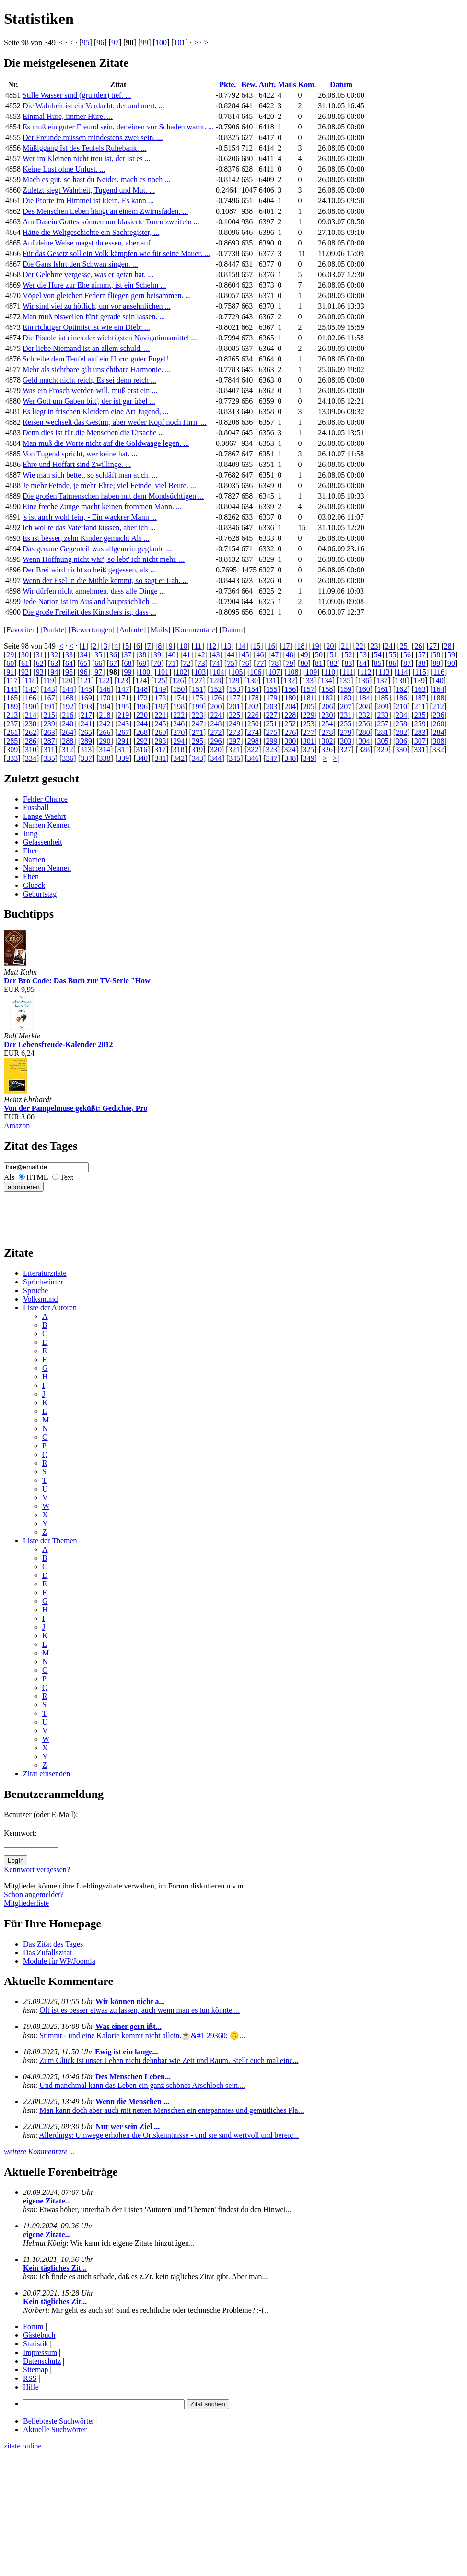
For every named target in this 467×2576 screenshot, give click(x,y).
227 (272, 715)
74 (216, 663)
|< (60, 42)
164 (438, 689)
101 (180, 42)
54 (378, 655)
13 (227, 646)
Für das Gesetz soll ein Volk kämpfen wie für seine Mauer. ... (116, 253)
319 (197, 750)
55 (392, 655)
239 (49, 724)
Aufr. (267, 85)
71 (172, 663)
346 (253, 758)
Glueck (34, 885)
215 (49, 715)
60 (10, 663)
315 (123, 750)
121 (85, 680)
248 (216, 724)
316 (141, 750)
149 (160, 689)
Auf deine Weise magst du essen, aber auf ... (90, 243)
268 (142, 732)
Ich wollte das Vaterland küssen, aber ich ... (89, 528)
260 (438, 724)
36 (113, 655)
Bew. (249, 85)
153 (234, 689)
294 (179, 741)
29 (10, 655)
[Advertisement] (32, 1213)
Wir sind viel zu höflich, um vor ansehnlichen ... (97, 306)
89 (436, 663)
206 (327, 706)
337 (86, 758)
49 (304, 655)
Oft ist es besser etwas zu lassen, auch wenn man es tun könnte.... (139, 2010)
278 (327, 732)
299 (272, 741)
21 (345, 646)
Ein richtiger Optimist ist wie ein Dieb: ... (86, 327)
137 (382, 680)
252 (290, 724)
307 (420, 741)
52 (348, 655)
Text (66, 1177)
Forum (33, 2326)
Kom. (307, 85)
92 (25, 672)
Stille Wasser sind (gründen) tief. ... (77, 95)
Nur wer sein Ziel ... (127, 2126)
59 (451, 655)
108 (292, 672)
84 (363, 663)
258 (401, 724)
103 (200, 672)
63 (54, 663)
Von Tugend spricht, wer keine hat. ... (80, 454)
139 (419, 680)
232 (364, 715)
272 (216, 732)
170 (105, 698)
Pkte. (227, 85)
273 (234, 732)
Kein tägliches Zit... (55, 2268)
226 (253, 715)
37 (128, 655)
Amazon (17, 1125)
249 (234, 724)
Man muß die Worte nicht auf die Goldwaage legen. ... (106, 443)
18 (300, 646)
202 (253, 706)
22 (359, 646)
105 (237, 672)
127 (196, 680)
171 (123, 698)
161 (382, 689)
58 (436, 655)
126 (178, 680)
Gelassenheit (42, 842)
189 (12, 706)
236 (438, 715)
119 (48, 680)
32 (54, 655)
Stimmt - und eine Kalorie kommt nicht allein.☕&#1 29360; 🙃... (142, 2035)
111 (347, 672)
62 (40, 663)
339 (123, 758)
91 (10, 672)
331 (419, 750)
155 (272, 689)
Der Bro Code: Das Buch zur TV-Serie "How (77, 981)
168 (67, 698)
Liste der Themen (50, 1541)
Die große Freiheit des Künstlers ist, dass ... (89, 612)
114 (402, 672)
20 (330, 646)
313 (86, 750)
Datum (341, 85)
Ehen (31, 877)
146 (105, 689)
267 (123, 732)
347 (272, 758)
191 (49, 706)
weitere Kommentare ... (39, 2151)
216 (67, 715)
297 (234, 741)
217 (86, 715)
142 (30, 689)
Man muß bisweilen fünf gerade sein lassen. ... (94, 317)
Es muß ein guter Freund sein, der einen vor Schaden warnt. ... (118, 127)
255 (345, 724)
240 (67, 724)
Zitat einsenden (46, 1774)
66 (98, 663)
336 (67, 758)
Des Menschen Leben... (133, 2077)
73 (201, 663)
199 (197, 706)
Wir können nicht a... (129, 2001)
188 (438, 698)
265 (86, 732)
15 (256, 646)
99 (144, 42)
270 (179, 732)
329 (382, 750)
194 (105, 706)
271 (197, 732)
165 (12, 698)
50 (319, 655)
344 (216, 758)
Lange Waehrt (44, 816)
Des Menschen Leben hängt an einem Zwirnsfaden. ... (105, 211)
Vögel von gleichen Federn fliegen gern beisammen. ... (107, 295)
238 (30, 724)
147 (123, 689)
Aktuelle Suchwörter (55, 2429)
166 (30, 698)
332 (438, 750)
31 (40, 655)
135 (344, 680)
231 (345, 715)
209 (382, 706)
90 (451, 663)
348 (290, 758)
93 (40, 672)
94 (54, 672)
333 (12, 758)
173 (160, 698)
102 (181, 672)
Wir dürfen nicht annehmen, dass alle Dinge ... (94, 591)
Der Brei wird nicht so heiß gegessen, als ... (89, 570)
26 (418, 646)
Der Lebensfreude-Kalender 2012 (58, 1044)
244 (142, 724)
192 (67, 706)
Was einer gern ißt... (128, 2026)
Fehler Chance (45, 799)
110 (329, 672)
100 (161, 42)
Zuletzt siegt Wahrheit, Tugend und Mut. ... (89, 190)
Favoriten (20, 630)
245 (160, 724)
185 (382, 698)
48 (289, 655)
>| (207, 42)
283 (420, 732)
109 (311, 672)
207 (345, 706)
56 (407, 655)
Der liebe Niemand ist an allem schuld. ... (86, 348)
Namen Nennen (47, 868)
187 (420, 698)
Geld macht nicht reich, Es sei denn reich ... (89, 380)
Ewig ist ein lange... (126, 2052)
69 (142, 663)
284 (438, 732)
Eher (30, 851)
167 (49, 698)
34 (84, 655)
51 (334, 655)
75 (230, 663)
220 (142, 715)
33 (69, 655)
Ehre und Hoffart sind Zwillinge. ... (77, 464)
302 (327, 741)
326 (327, 750)
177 (234, 698)
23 (374, 646)
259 (420, 724)
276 (290, 732)
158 (327, 689)
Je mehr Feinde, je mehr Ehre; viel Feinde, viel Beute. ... (109, 485)
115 (420, 672)
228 (290, 715)
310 (30, 750)
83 (348, 663)
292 (142, 741)
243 (123, 724)
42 (201, 655)
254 (327, 724)
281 (382, 732)
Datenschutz (42, 2361)
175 (197, 698)
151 (197, 689)
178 (253, 698)
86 (392, 663)
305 (382, 741)
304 (364, 741)
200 (216, 706)
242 (105, 724)
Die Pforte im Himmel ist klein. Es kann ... (88, 201)
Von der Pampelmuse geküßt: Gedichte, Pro (75, 1108)
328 (364, 750)
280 (364, 732)
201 (234, 706)
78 (275, 663)
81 (319, 663)
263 (49, 732)
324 (290, 750)
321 (234, 750)
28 (448, 646)
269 (160, 732)
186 (401, 698)
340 (142, 758)
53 (363, 655)
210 (401, 706)
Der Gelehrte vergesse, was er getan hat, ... (88, 274)
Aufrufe (131, 630)
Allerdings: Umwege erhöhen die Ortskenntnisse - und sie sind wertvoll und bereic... (169, 2135)
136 (363, 680)
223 (197, 715)
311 (49, 750)
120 (67, 680)
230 (327, 715)
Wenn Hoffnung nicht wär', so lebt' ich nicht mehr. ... (104, 559)
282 (401, 732)
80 (304, 663)
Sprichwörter (43, 1282)
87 (407, 663)
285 (12, 741)
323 (271, 750)
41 (186, 655)
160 (364, 689)
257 (382, 724)
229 (309, 715)
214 (30, 715)
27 (433, 646)
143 (49, 689)
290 (105, 741)
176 (216, 698)
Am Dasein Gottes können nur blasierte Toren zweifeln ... (111, 222)
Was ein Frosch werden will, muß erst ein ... (90, 390)
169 (86, 698)
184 (364, 698)
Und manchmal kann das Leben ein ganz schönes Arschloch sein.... (142, 2085)
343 (197, 758)
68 (128, 663)
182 (327, 698)
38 (142, 655)
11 (197, 646)
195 (123, 706)
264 (67, 732)
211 (419, 706)
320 (216, 750)
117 (11, 680)
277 (309, 732)
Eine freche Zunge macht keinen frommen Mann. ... (102, 506)
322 (252, 750)
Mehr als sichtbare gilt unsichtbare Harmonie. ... (97, 369)
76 (245, 663)
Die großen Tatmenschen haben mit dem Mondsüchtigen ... (113, 496)
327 (345, 750)
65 (84, 663)
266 (105, 732)
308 (438, 741)
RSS (29, 2378)
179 (272, 698)
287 (49, 741)
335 (49, 758)
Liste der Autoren (50, 1308)
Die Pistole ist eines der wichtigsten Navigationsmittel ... (110, 338)
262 (30, 732)
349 (309, 758)
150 (179, 689)
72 (186, 663)
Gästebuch (39, 2335)
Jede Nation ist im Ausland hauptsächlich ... (90, 601)
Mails (287, 85)
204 (290, 706)
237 (12, 724)
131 (271, 680)
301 (309, 741)
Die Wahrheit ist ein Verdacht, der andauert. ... (93, 106)
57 (422, 655)
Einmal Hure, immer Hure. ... (68, 116)
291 (123, 741)
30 (25, 655)
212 (438, 706)
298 (253, 741)
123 (122, 680)
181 (309, 698)
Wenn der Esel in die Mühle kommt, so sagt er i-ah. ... (105, 580)
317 (160, 750)
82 (334, 663)
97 (115, 42)
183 (345, 698)
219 (123, 715)
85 (378, 663)
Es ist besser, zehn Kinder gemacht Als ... (86, 538)
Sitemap (35, 2370)
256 (364, 724)
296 (216, 741)
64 (69, 663)
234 (401, 715)
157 (309, 689)
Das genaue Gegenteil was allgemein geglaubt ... (97, 549)
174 (179, 698)
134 (326, 680)
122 (104, 680)
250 (253, 724)
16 (271, 646)
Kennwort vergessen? (37, 1869)
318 (179, 750)
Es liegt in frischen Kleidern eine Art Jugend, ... (96, 412)
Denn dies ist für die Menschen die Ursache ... (93, 433)
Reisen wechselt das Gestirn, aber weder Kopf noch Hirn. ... (115, 422)
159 (345, 689)
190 (30, 706)
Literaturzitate (45, 1273)
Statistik (35, 2344)
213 (12, 715)
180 (290, 698)
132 (289, 680)
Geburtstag (40, 894)
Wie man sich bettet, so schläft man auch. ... (90, 475)
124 (141, 680)
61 (25, 663)
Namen (34, 859)
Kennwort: (20, 1833)
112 (365, 672)
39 (157, 655)
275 (272, 732)
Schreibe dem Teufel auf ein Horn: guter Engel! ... (99, 359)
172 (142, 698)
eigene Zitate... (47, 2201)
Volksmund (40, 1299)
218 (105, 715)
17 (286, 646)
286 (30, 741)
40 (172, 655)
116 (438, 672)
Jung (30, 833)
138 (400, 680)
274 (253, 732)
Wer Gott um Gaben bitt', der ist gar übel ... (89, 401)
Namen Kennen (47, 825)
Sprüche (35, 1290)
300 (290, 741)
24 (389, 646)
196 (142, 706)
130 (252, 680)
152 (216, 689)
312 (67, 750)
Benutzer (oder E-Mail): (41, 1814)
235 (420, 715)
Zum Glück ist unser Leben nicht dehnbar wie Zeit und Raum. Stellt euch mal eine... (168, 2060)
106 (255, 672)
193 (86, 706)
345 (234, 758)
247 (197, 724)
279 (345, 732)
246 (179, 724)
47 (275, 655)
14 (242, 646)
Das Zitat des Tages (53, 1944)
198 (179, 706)
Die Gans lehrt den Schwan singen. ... (80, 264)
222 (179, 715)
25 (404, 646)
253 (309, 724)
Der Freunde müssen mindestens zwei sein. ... (93, 137)
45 (245, 655)
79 (289, 663)
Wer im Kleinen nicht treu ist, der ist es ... (87, 158)
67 (113, 663)
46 (260, 655)
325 (308, 750)
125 (159, 680)
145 (86, 689)
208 (364, 706)
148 (142, 689)
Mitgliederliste (26, 1903)
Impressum (40, 2352)
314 (104, 750)
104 (218, 672)
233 (382, 715)
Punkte (53, 630)
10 (183, 646)
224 (216, 715)
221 (160, 715)
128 (215, 680)
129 (233, 680)
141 (12, 689)
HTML (37, 1177)
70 (157, 663)
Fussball (35, 808)
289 (86, 741)
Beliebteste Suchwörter (58, 2421)
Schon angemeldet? (34, 1894)
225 (234, 715)
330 (401, 750)
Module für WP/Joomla (59, 1961)
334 (30, 758)
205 (309, 706)
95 (86, 42)
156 (290, 689)
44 (230, 655)
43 (216, 655)
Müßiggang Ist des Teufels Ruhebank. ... (85, 148)
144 (67, 689)
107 (274, 672)
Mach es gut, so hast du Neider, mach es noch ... (96, 179)
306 (401, 741)
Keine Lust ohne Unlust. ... (64, 169)
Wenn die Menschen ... (132, 2102)
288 (67, 741)
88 (422, 663)
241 (86, 724)
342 (179, 758)
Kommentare (195, 630)
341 (160, 758)
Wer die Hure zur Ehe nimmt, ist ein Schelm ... (94, 285)
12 (212, 646)
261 (12, 732)
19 (315, 646)
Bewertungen (91, 630)
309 (12, 750)
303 (345, 741)
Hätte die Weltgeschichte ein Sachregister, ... (91, 232)
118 (29, 680)
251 (272, 724)
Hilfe (31, 2387)
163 (420, 689)
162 (401, 689)
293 (160, 741)
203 (272, 706)
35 (98, 655)
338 (105, 758)
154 (253, 689)
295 (197, 741)
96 (100, 42)
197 (160, 706)
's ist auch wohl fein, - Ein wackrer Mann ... (90, 517)
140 (438, 680)
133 (308, 680)
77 (260, 663)
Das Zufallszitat (47, 1952)
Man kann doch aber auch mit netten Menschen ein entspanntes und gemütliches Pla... (171, 2110)
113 (383, 672)
